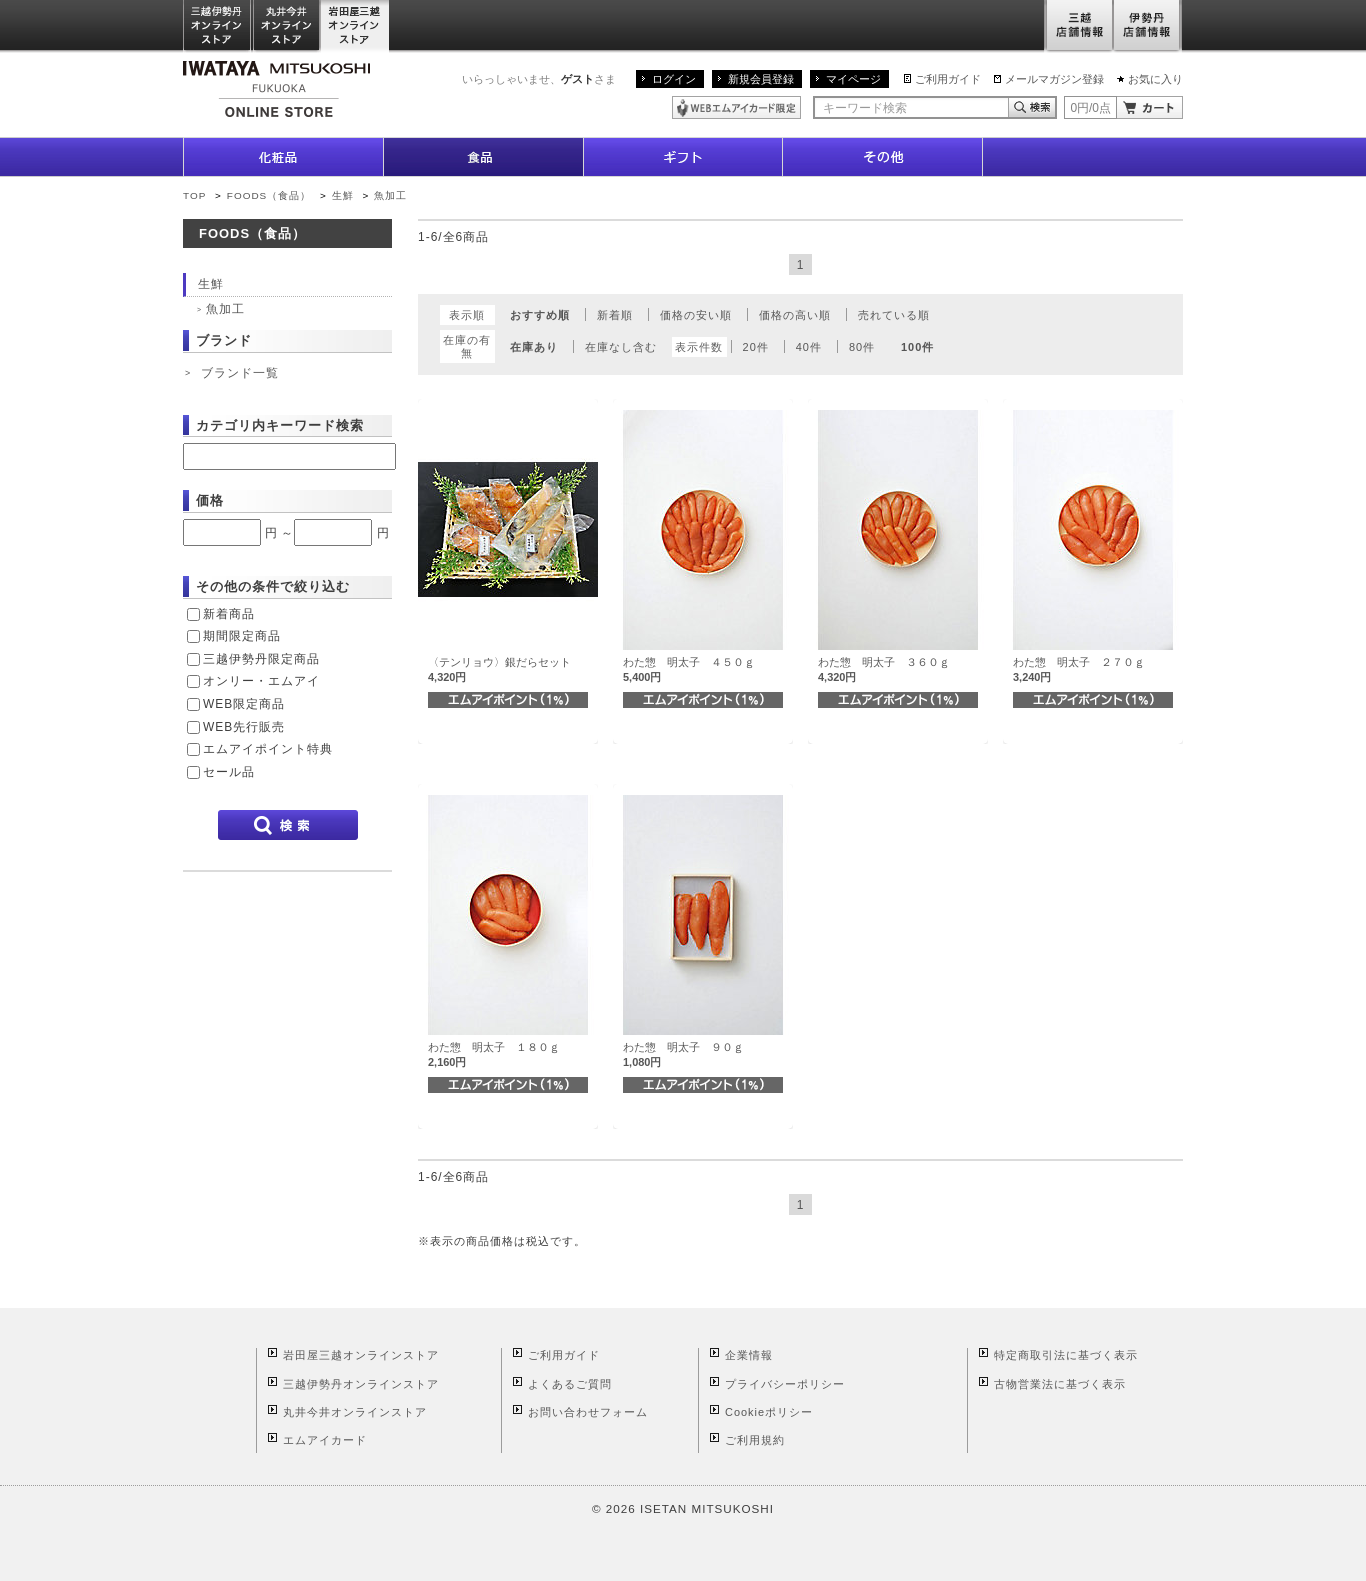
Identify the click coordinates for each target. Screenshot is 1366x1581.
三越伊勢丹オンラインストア (218, 26)
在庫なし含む (621, 347)
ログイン (674, 79)
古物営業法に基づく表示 (1060, 1384)
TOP (194, 195)
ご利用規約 (755, 1440)
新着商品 (229, 614)
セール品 (229, 772)
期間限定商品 (242, 636)
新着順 (615, 315)
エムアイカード (325, 1440)
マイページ (853, 79)
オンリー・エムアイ (261, 681)
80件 (862, 347)
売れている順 (894, 315)
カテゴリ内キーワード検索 (280, 425)
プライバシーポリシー (785, 1384)
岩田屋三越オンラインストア (355, 26)
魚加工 (390, 195)
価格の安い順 (696, 315)
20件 (756, 347)
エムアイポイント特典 (268, 749)
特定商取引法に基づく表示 (1066, 1355)
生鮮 (345, 195)
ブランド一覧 (240, 373)
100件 (917, 347)
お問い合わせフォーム (588, 1412)
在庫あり (534, 347)
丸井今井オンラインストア (287, 26)
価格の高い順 (795, 315)
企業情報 (749, 1355)
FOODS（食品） (269, 195)
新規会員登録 (761, 79)
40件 (809, 347)
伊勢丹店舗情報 (1148, 26)
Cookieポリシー (769, 1412)
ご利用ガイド (948, 79)
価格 (210, 500)
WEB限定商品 (244, 704)
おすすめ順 (540, 315)
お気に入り (1155, 79)
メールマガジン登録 (1054, 79)
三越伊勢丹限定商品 (261, 659)
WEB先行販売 (244, 727)
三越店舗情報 (1078, 26)
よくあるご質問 (570, 1384)
